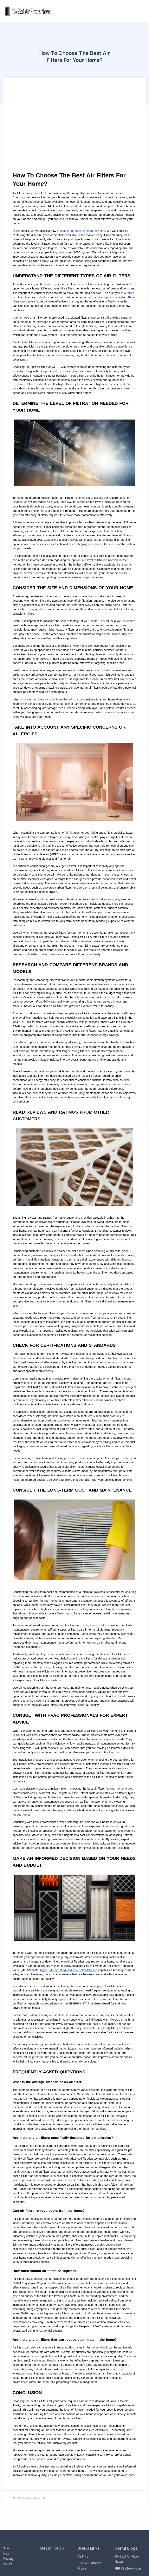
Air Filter (83, 2556)
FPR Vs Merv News (128, 2568)
